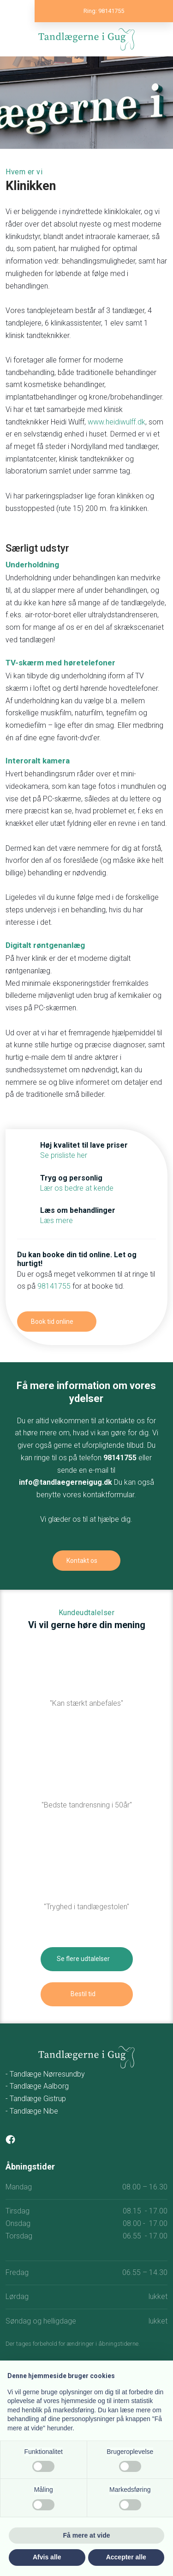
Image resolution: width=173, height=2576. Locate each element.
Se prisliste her (63, 1155)
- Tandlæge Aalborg (37, 2086)
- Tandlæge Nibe (32, 2111)
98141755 (54, 1286)
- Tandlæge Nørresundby (45, 2074)
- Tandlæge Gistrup (36, 2098)
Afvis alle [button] (47, 2557)
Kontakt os (81, 1560)
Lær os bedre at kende (76, 1188)
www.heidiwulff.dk (116, 422)
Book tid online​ (52, 1321)
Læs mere (56, 1220)
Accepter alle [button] (126, 2557)
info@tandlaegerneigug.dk (65, 1482)
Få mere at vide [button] (86, 2535)
